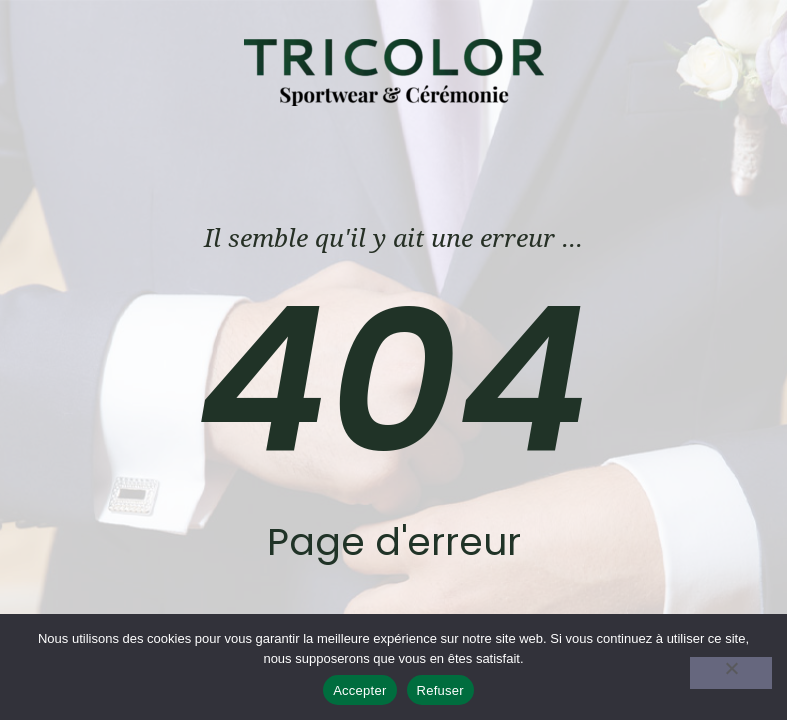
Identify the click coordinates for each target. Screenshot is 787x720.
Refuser (440, 690)
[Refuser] (731, 673)
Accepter (359, 690)
